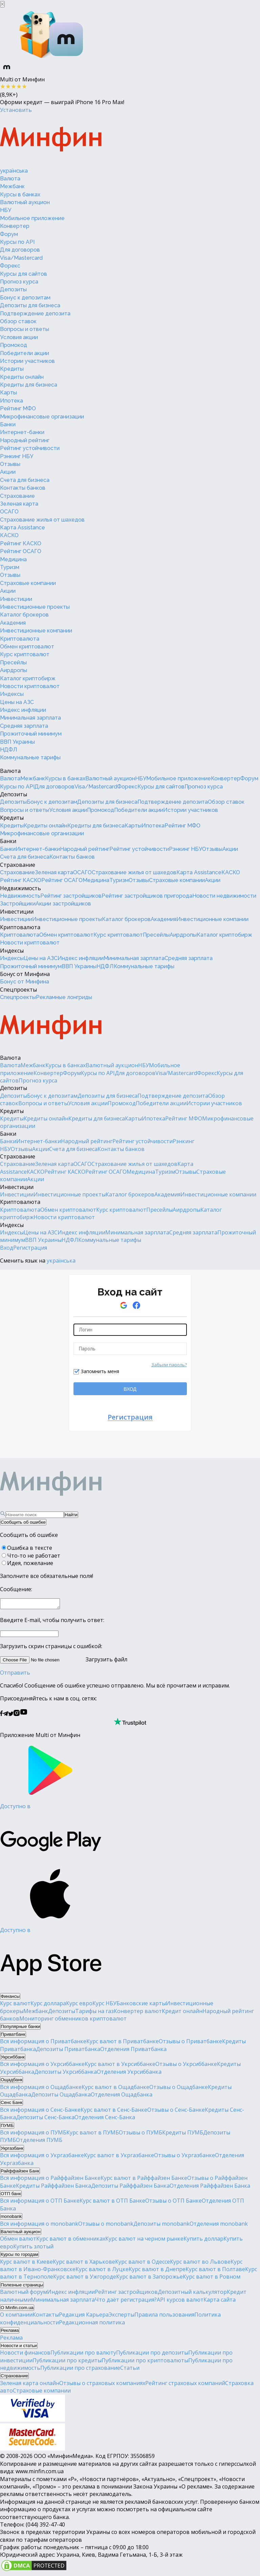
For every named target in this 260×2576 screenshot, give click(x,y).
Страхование (17, 496)
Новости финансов (25, 2354)
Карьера (97, 2316)
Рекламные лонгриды (64, 997)
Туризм (9, 567)
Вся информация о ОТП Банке (40, 2202)
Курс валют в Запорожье (149, 2278)
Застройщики (18, 903)
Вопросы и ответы (24, 329)
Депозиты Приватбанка (68, 2051)
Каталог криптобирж (28, 678)
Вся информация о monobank (39, 2225)
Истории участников (27, 361)
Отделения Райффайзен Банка (210, 2187)
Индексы (12, 694)
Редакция (72, 2316)
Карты (8, 392)
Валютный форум (23, 2294)
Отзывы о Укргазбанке (184, 2157)
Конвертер (14, 226)
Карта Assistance (22, 527)
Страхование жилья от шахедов (42, 519)
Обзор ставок (18, 321)
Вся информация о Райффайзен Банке (50, 2180)
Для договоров (20, 250)
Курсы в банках (20, 194)
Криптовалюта (19, 639)
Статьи (129, 2370)
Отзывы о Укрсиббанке (186, 2066)
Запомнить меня (100, 1371)
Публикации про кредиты (67, 2362)
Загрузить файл (63, 1661)
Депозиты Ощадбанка (61, 2096)
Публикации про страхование (80, 2370)
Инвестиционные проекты (35, 607)
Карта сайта (219, 2301)
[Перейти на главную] (51, 140)
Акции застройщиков (63, 903)
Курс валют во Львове (200, 2263)
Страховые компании (28, 583)
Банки (8, 424)
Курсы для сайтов (23, 274)
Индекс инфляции (23, 710)
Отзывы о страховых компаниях (102, 2385)
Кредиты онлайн (22, 377)
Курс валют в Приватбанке (122, 2043)
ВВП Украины (17, 742)
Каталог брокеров (24, 614)
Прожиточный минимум (31, 733)
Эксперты (121, 2316)
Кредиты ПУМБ (182, 2134)
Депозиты (13, 289)
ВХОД (130, 1389)
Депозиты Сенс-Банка (45, 2119)
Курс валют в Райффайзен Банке (144, 2180)
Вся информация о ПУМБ (33, 2134)
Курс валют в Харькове (84, 2263)
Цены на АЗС (17, 702)
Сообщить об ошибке (23, 1522)
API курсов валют (180, 2301)
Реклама (11, 2339)
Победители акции (24, 353)
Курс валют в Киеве (26, 2263)
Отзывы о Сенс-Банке (176, 2111)
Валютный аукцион (25, 202)
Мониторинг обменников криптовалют (73, 2020)
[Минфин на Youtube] (24, 1716)
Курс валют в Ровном (211, 2278)
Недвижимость (20, 888)
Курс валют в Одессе (142, 2263)
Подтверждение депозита (35, 313)
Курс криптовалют (24, 654)
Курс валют (15, 2005)
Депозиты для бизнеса (30, 305)
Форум (9, 234)
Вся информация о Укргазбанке (42, 2157)
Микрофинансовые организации (42, 416)
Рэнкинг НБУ (16, 456)
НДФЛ (8, 749)
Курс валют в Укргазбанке (119, 2157)
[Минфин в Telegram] (5, 1716)
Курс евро (79, 2005)
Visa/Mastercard (21, 258)
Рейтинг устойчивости (30, 448)
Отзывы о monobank (105, 2225)
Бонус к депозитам (25, 297)
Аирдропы (13, 670)
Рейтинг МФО (18, 408)
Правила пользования (164, 2316)
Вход (6, 1247)
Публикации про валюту (83, 2354)
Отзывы (10, 464)
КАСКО (9, 535)
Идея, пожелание (30, 1563)
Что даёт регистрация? (126, 2301)
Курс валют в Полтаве (215, 2271)
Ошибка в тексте (29, 1548)
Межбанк (12, 186)
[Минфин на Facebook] (1, 1716)
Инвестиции (16, 599)
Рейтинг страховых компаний (185, 2385)
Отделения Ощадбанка (121, 2096)
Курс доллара (48, 2005)
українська (14, 171)
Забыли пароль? (169, 1365)
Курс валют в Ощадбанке (115, 2089)
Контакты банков (22, 488)
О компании (16, 2316)
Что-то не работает (33, 1555)
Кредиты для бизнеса (28, 385)
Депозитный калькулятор (192, 2294)
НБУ (5, 210)
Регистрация (30, 1247)
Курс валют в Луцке (102, 2271)
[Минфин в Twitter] (11, 1716)
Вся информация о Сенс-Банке (40, 2111)
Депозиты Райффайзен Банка (130, 2187)
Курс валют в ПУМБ (92, 2134)
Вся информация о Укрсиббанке (42, 2066)
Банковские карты (141, 2005)
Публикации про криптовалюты (145, 2362)
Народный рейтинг (24, 440)
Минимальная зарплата (30, 718)
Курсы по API (17, 242)
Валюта (10, 178)
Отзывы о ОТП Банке (173, 2202)
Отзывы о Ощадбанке (178, 2089)
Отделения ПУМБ (39, 2142)
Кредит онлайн (182, 2013)
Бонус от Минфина (25, 974)
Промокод (13, 345)
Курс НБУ (104, 2005)
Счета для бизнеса (24, 480)
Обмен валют (18, 2240)
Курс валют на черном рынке (144, 2240)
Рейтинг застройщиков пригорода (147, 896)
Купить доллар (203, 2240)
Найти (71, 1514)
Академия (13, 623)
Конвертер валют (138, 2013)
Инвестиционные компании (36, 630)
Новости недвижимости (224, 896)
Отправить (15, 1674)
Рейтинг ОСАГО (20, 551)
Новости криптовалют (30, 686)
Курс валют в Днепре (157, 2271)
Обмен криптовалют (27, 646)
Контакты (45, 2316)
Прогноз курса (19, 281)
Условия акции (19, 337)
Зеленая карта (19, 504)
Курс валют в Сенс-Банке (114, 2111)
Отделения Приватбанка (133, 2051)
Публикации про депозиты (152, 2354)
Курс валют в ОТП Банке (112, 2202)
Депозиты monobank (161, 2225)
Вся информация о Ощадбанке (41, 2089)
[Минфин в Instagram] (17, 1716)
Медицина (13, 559)
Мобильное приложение (32, 218)
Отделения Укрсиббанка (129, 2073)
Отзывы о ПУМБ (140, 2134)
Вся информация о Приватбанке (43, 2043)
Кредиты (12, 369)
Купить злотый (33, 2248)
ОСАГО (9, 511)
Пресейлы (13, 662)
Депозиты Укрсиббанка (65, 2073)
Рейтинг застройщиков (71, 896)
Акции (8, 472)
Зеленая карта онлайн (29, 2385)
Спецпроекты (18, 989)
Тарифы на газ (94, 2013)
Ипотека (11, 400)
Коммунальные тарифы (30, 757)
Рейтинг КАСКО (20, 543)
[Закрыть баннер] (2, 4)
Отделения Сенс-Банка (104, 2119)
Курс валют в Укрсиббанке (120, 2066)
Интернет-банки (22, 432)
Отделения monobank (219, 2225)
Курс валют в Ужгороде (84, 2278)
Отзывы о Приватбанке (190, 2043)
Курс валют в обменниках (70, 2240)
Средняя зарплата (24, 726)
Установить (16, 110)
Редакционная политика (92, 2324)
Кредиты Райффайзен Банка (53, 2187)
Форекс (10, 265)
